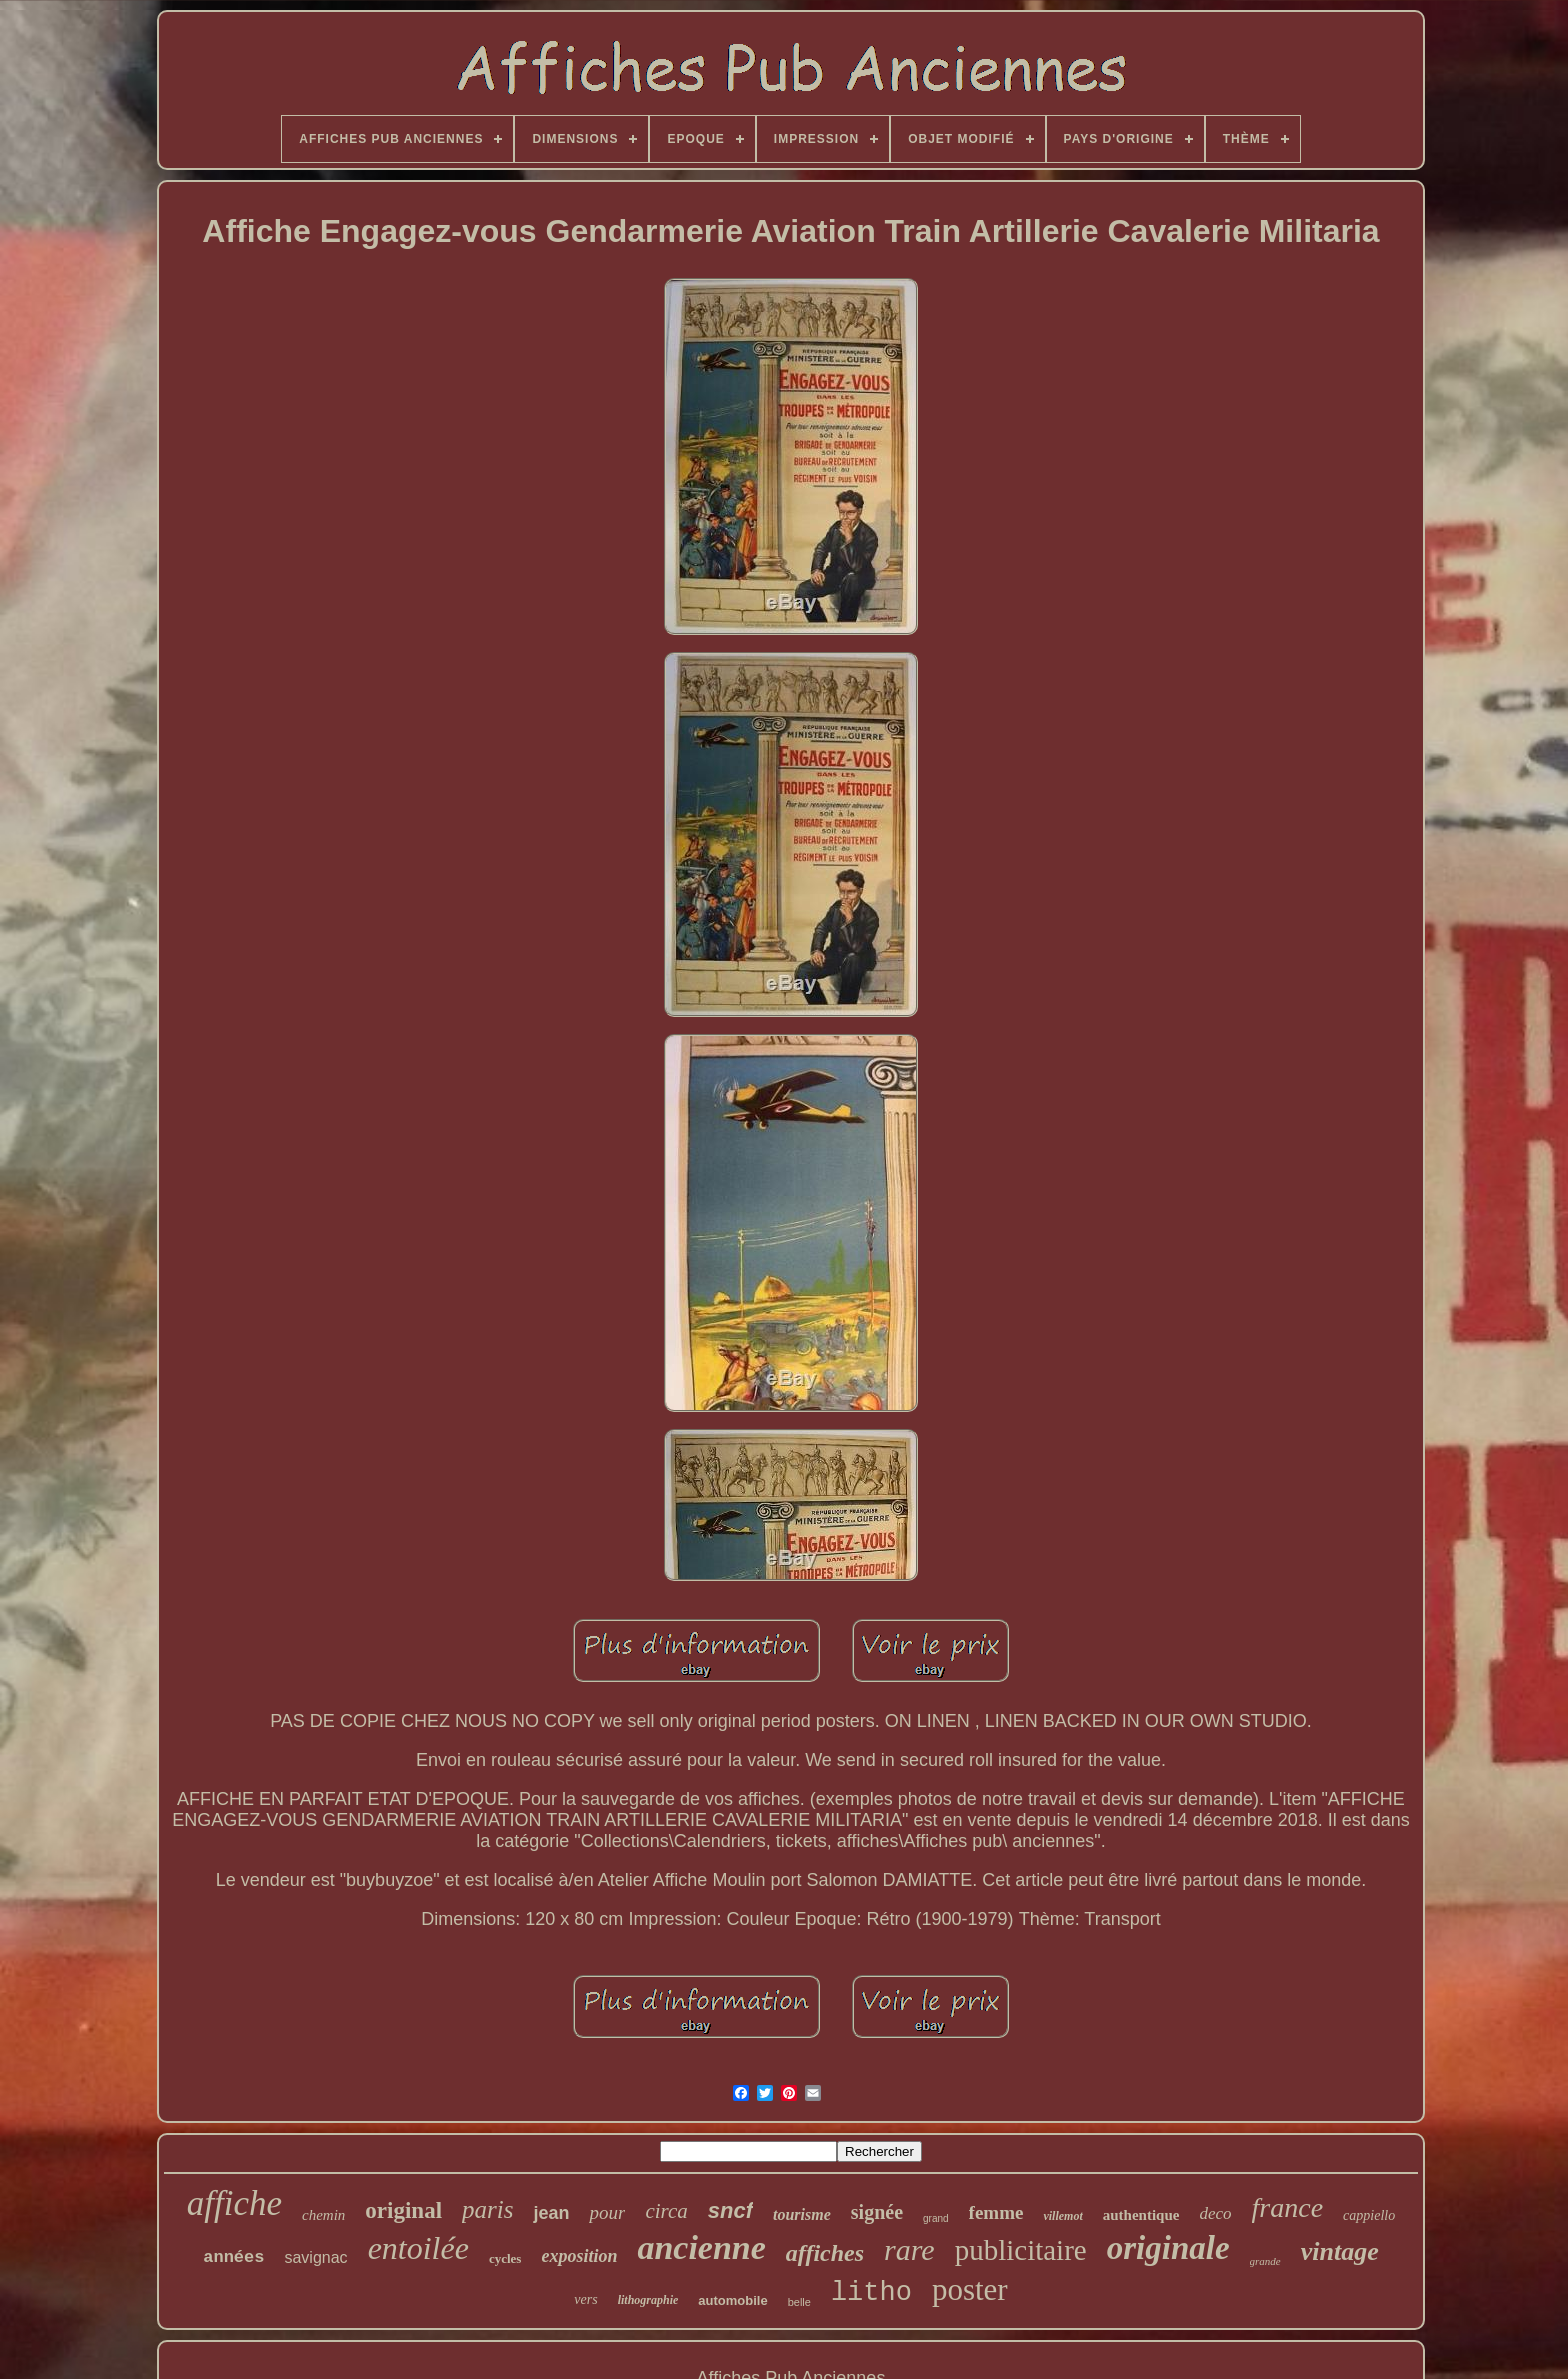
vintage (1340, 2251)
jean (551, 2213)
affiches (825, 2253)
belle (799, 2302)
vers (585, 2299)
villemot (1062, 2216)
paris (487, 2209)
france (1288, 2207)
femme (996, 2212)
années (233, 2257)
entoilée (418, 2248)
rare (909, 2249)
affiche (234, 2203)
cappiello (1369, 2215)
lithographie (648, 2300)
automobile (732, 2300)
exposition (579, 2256)
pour (607, 2212)
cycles (505, 2258)
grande (1265, 2261)
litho (871, 2293)
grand (936, 2218)
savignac (315, 2257)
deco (1215, 2213)
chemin (323, 2215)
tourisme (802, 2214)
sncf (730, 2210)
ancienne (701, 2247)
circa (666, 2211)
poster (970, 2289)
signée (877, 2212)
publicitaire (1021, 2250)
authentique (1141, 2215)
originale (1168, 2248)
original (403, 2210)
